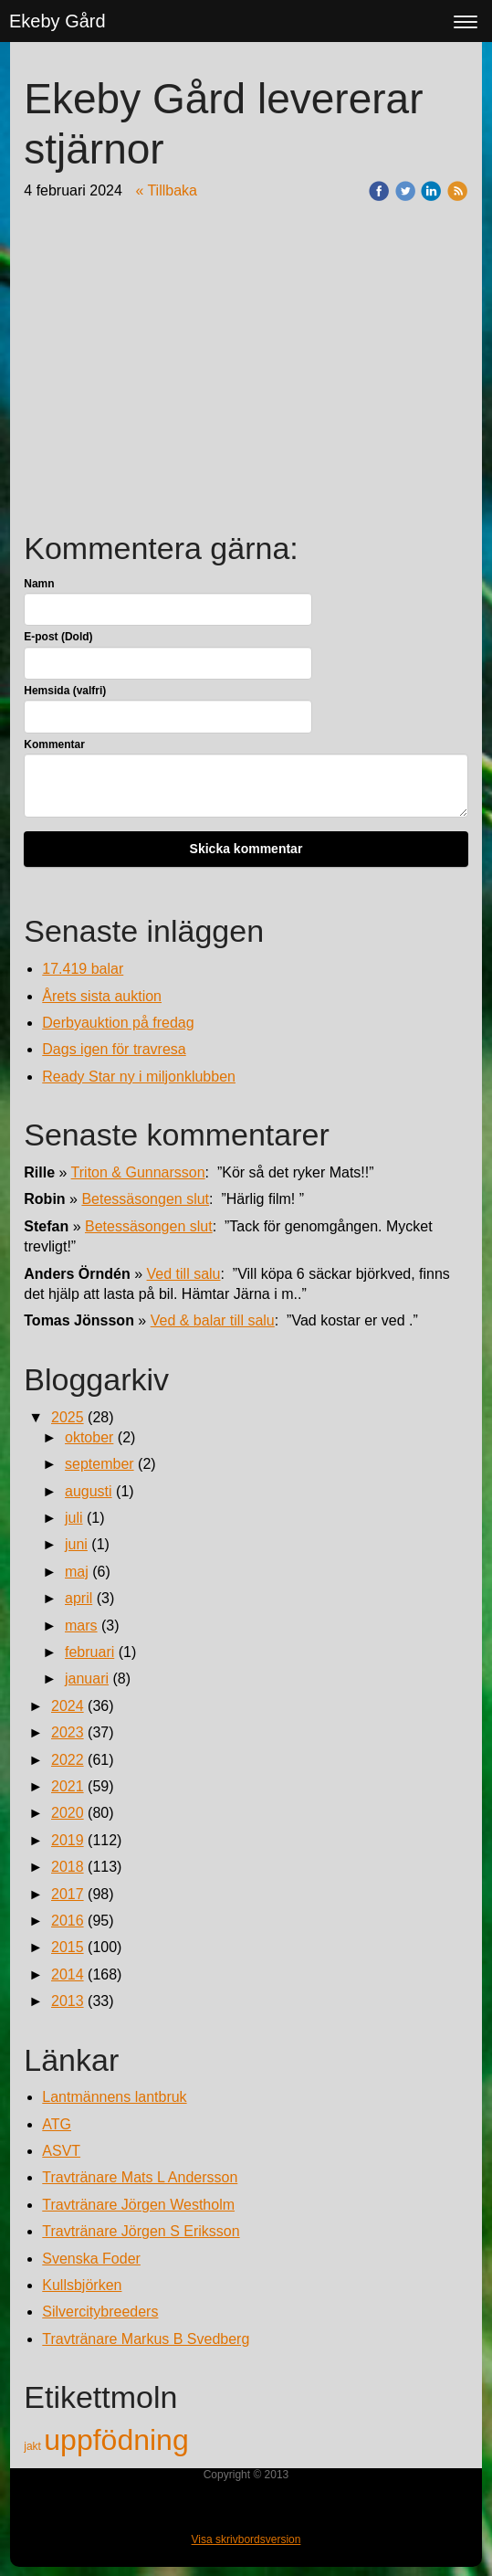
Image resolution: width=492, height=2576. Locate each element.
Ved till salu (184, 1274)
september (99, 1464)
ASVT (61, 2151)
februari (89, 1652)
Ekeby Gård (57, 21)
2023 (67, 1732)
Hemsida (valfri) (65, 690)
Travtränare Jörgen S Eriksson (140, 2231)
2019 (67, 1840)
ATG (56, 2124)
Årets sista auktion (102, 996)
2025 (67, 1417)
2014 (67, 1974)
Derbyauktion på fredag (118, 1022)
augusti (88, 1491)
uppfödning (116, 2439)
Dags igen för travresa (113, 1049)
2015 (67, 1947)
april (78, 1598)
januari (87, 1678)
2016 (67, 1920)
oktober (89, 1437)
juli (74, 1518)
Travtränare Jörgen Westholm (138, 2204)
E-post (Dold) (58, 636)
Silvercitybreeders (100, 2311)
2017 (67, 1894)
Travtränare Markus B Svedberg (145, 2339)
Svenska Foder (91, 2258)
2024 (67, 1706)
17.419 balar (82, 969)
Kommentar (54, 744)
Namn (39, 583)
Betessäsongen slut (145, 1199)
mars (81, 1625)
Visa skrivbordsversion (246, 2539)
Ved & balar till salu (213, 1320)
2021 (67, 1786)
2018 (67, 1866)
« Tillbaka (166, 190)
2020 (67, 1813)
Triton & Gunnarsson (138, 1172)
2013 (67, 2001)
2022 (67, 1760)
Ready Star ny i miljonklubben (139, 1076)
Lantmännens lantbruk (114, 2097)
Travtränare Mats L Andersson (139, 2177)
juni (76, 1544)
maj (77, 1571)
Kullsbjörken (81, 2285)
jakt (34, 2446)
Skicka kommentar (246, 848)
